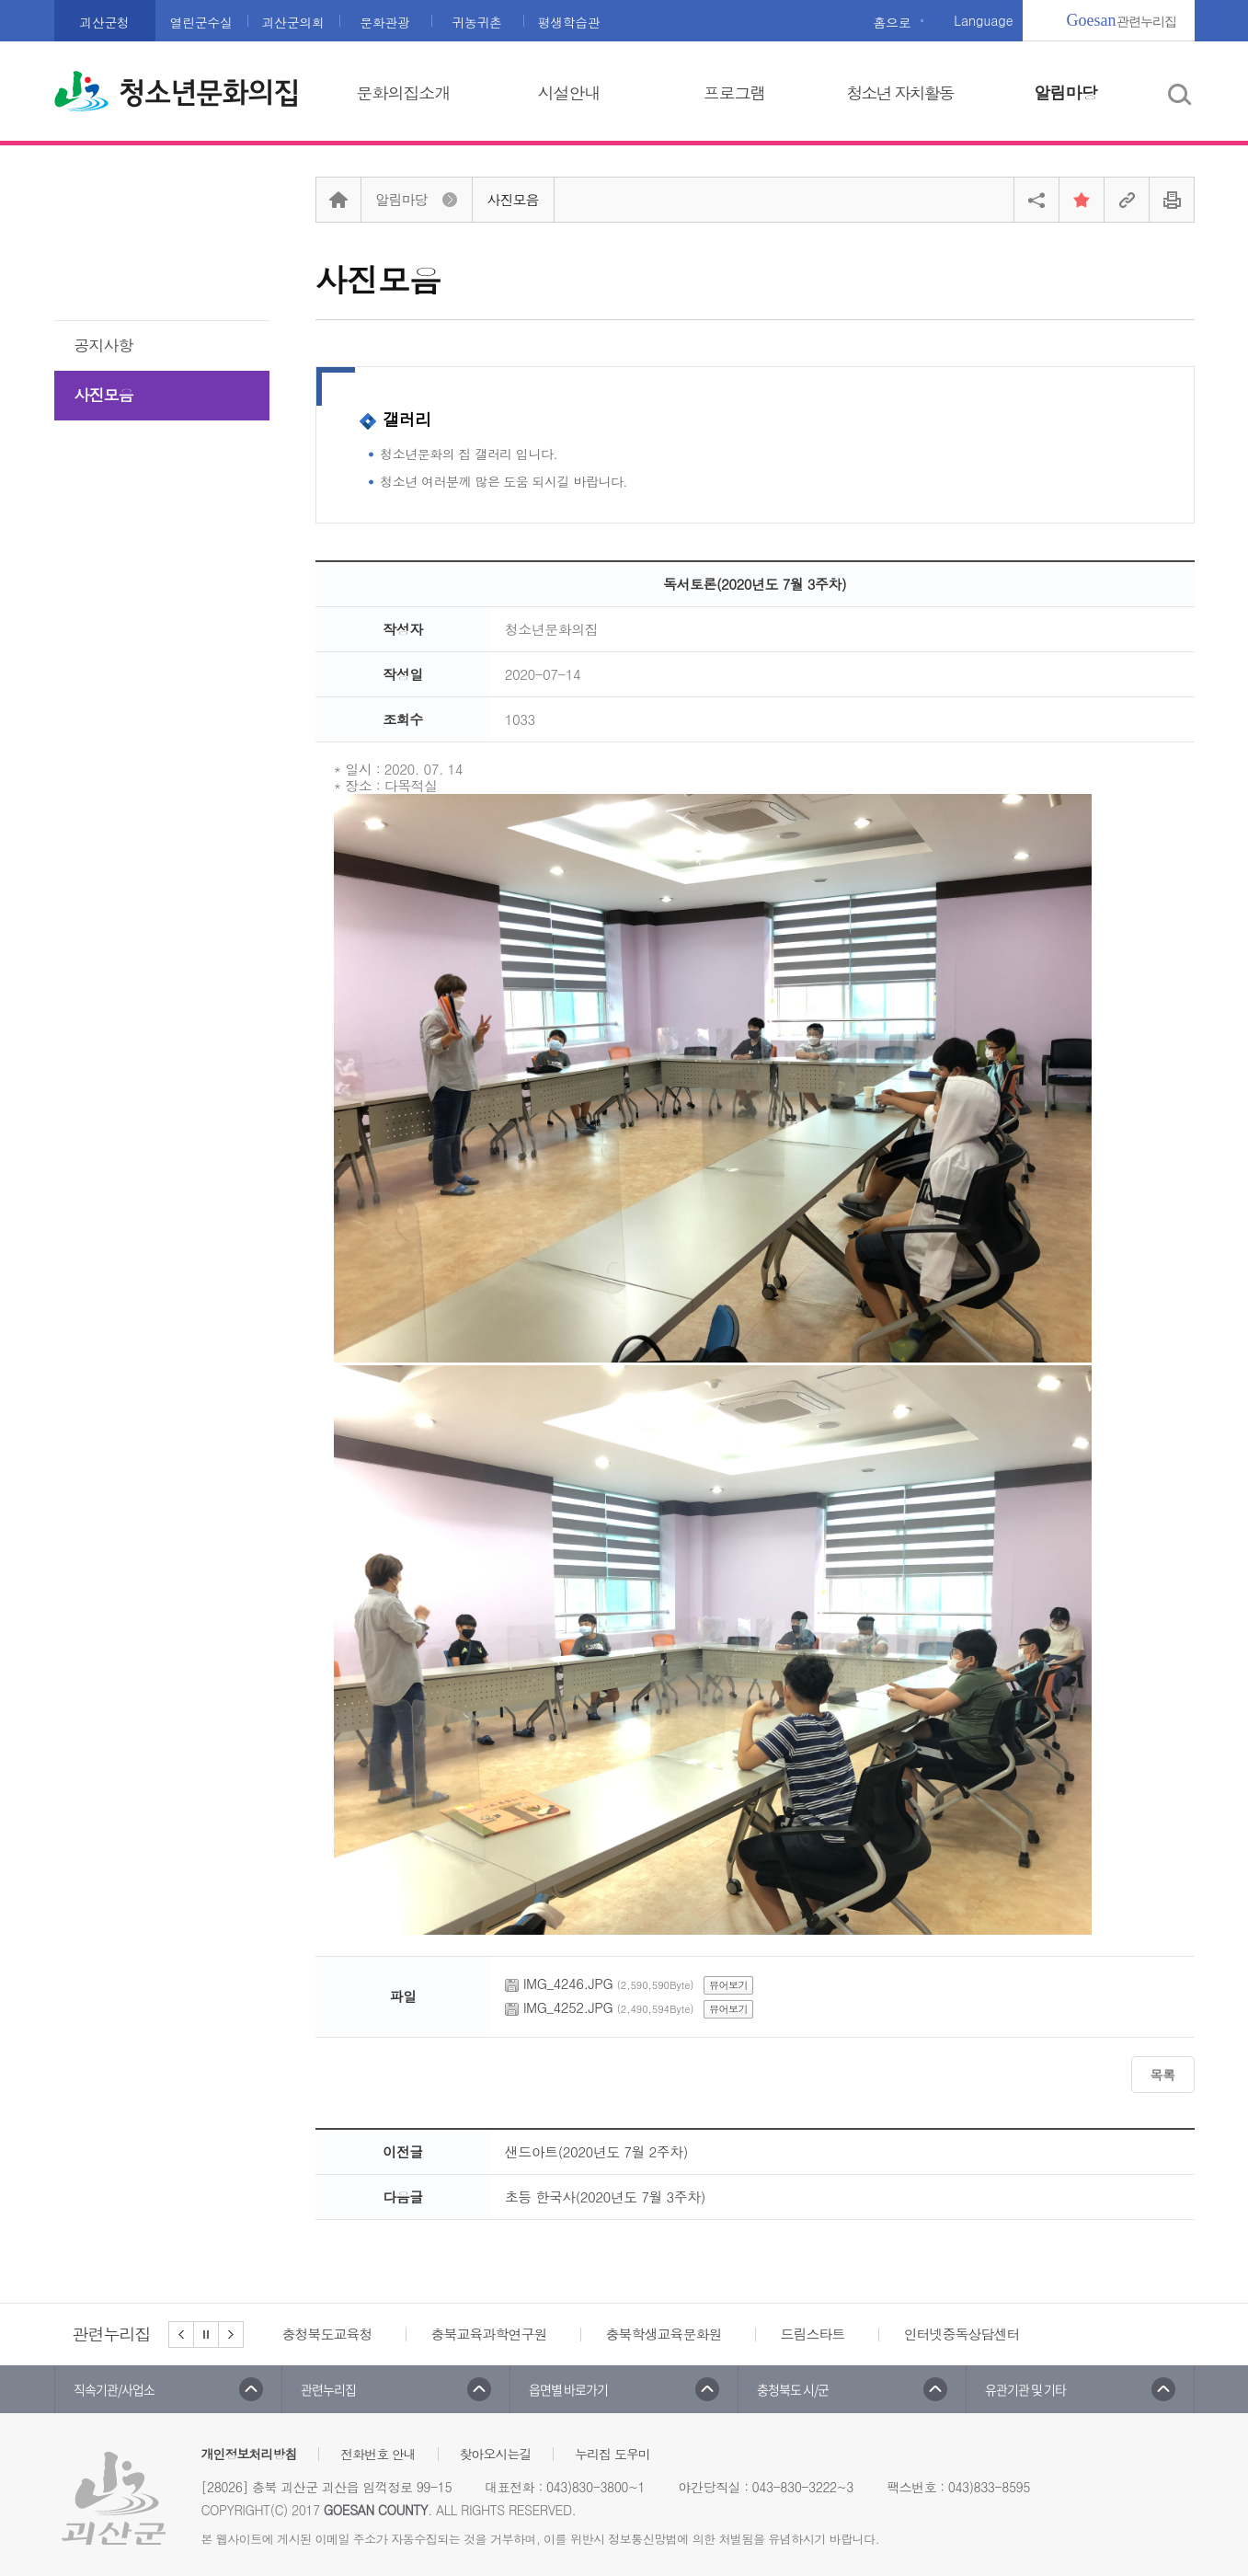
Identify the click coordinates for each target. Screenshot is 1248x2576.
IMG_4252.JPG (568, 2007)
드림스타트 (813, 2333)
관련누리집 (1121, 20)
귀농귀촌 (476, 22)
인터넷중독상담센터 (962, 2333)
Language (983, 20)
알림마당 (1066, 92)
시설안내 (569, 92)
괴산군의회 (293, 22)
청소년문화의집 (209, 93)
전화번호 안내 (378, 2453)
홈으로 (892, 22)
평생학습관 (569, 22)
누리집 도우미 (612, 2453)
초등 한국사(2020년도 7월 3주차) (605, 2196)
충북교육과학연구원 (489, 2333)
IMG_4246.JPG (568, 1983)
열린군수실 (201, 22)
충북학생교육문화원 (664, 2333)
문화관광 (384, 22)
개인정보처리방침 (249, 2453)
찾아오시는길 (496, 2453)
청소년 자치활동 (899, 92)
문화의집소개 (404, 92)
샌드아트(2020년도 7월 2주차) (596, 2151)
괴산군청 (104, 22)
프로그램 (735, 92)
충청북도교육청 (327, 2333)
